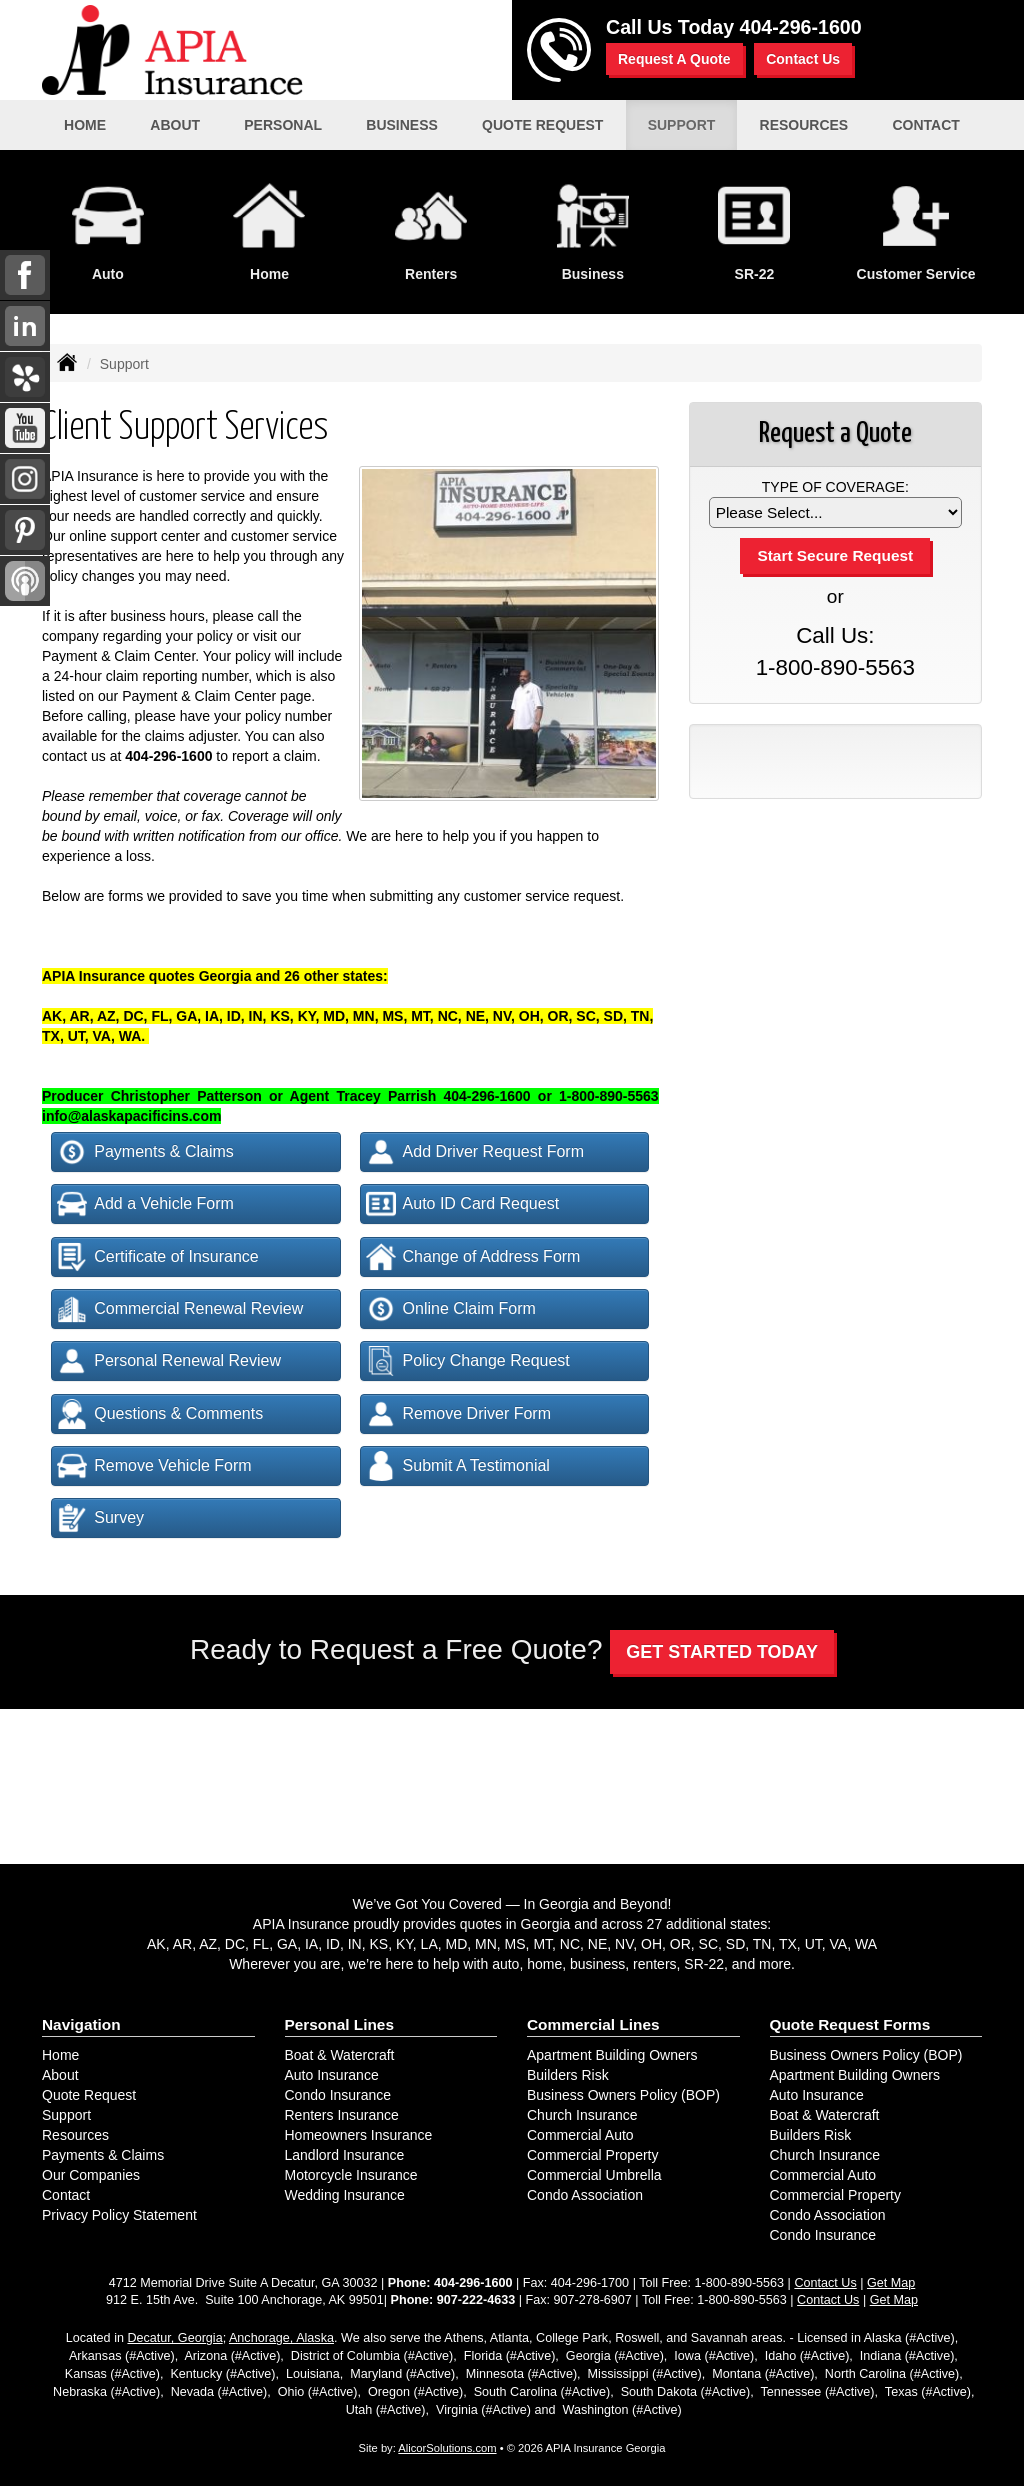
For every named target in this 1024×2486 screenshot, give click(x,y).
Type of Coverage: (835, 487)
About (60, 2075)
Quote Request (89, 2095)
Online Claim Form (451, 1309)
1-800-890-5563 (835, 667)
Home (85, 125)
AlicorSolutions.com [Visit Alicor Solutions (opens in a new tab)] (447, 2448)
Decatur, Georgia (174, 2338)
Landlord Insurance (345, 2155)
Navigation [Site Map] (81, 2024)
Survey (100, 1518)
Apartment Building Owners (612, 2055)
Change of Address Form (473, 1257)
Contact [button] (925, 125)
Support (66, 2115)
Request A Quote (674, 59)
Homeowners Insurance (359, 2135)
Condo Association (585, 2195)
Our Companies (91, 2175)
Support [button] (682, 125)
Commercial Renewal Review (180, 1309)
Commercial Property (592, 2155)
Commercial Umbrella (594, 2175)
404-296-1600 (801, 27)
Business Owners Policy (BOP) (623, 2095)
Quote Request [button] (542, 125)
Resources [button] (804, 125)
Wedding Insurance (345, 2195)
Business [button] (402, 125)
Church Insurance (582, 2115)
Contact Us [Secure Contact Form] (825, 2283)
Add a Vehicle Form (145, 1204)
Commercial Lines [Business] (593, 2024)
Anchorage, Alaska (281, 2338)
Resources (75, 2135)
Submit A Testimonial (458, 1466)
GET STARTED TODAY (722, 1652)
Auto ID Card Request (463, 1204)
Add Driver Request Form (475, 1152)
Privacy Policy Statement (119, 2215)
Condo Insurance (338, 2095)
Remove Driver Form (458, 1414)
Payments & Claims (145, 1152)
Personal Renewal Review (169, 1361)
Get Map (891, 2283)
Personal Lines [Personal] (340, 2024)
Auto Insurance (332, 2075)
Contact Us (803, 59)
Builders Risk (568, 2075)
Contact (66, 2195)
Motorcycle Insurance (351, 2175)
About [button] (175, 125)
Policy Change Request (468, 1361)
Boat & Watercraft (340, 2055)
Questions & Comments (160, 1414)
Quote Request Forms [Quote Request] (850, 2024)
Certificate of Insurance (158, 1257)
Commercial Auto (580, 2135)
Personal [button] (283, 125)
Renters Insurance (342, 2115)
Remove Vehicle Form (154, 1466)
